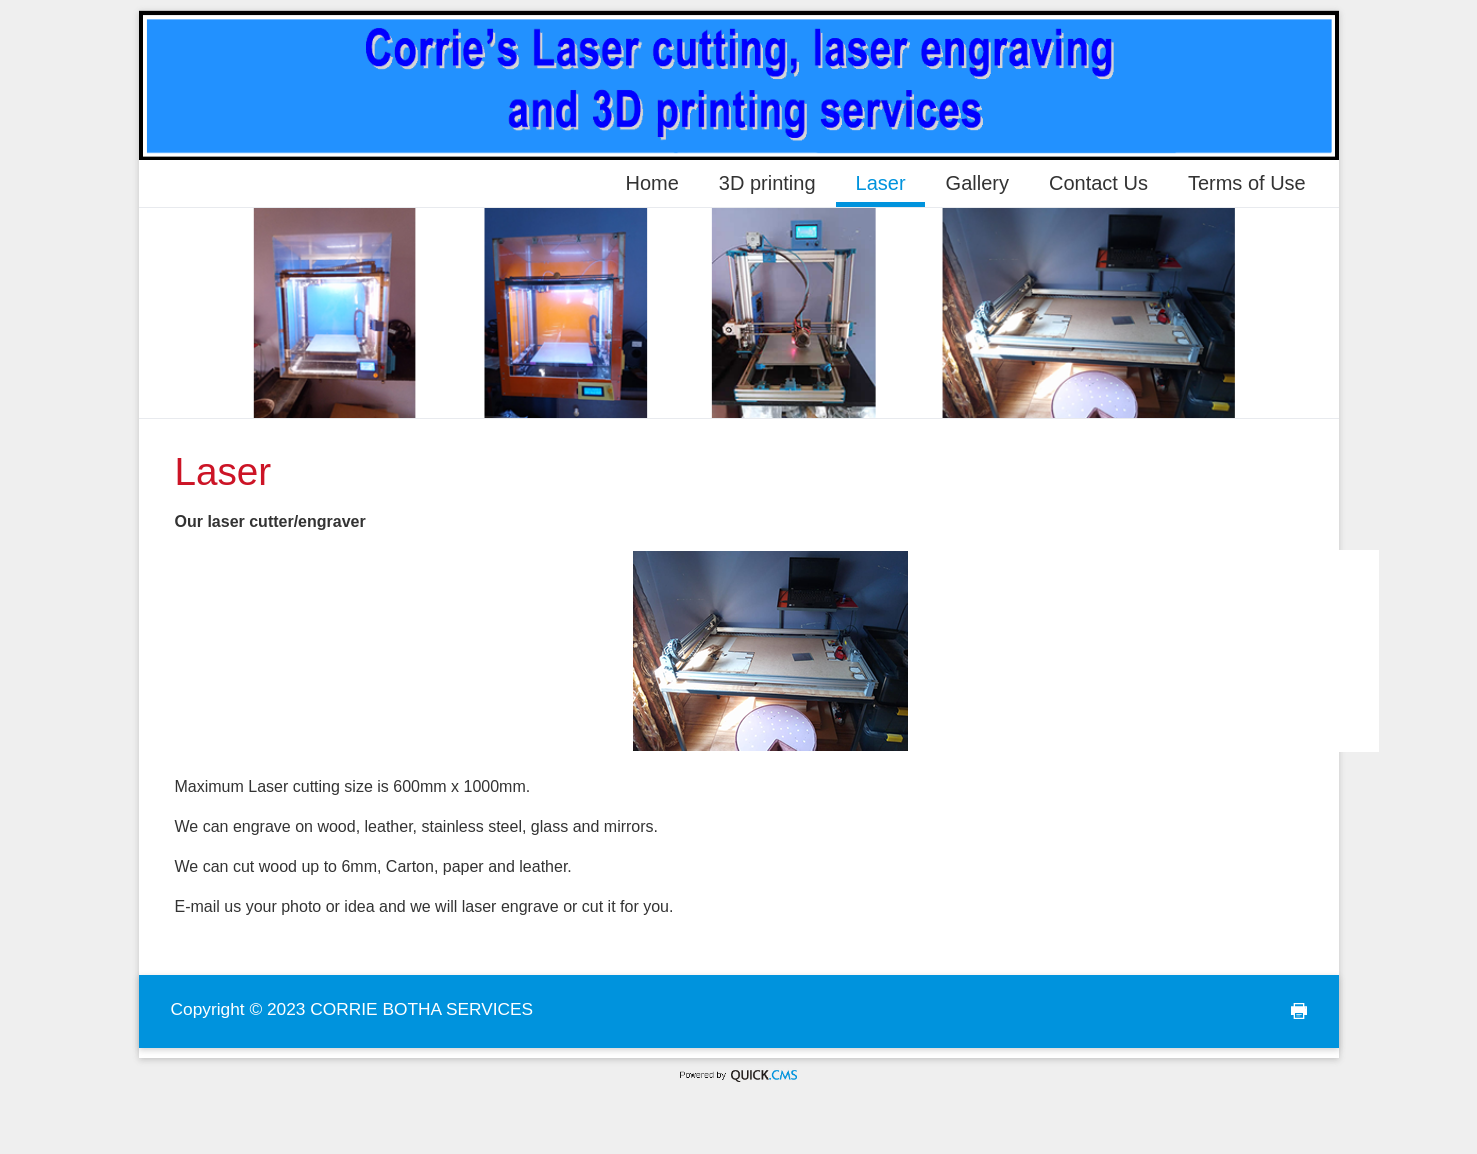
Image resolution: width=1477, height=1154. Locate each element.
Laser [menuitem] (881, 183)
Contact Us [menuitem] (1098, 183)
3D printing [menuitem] (767, 183)
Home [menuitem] (651, 183)
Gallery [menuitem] (977, 183)
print (1293, 1011)
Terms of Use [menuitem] (1247, 183)
